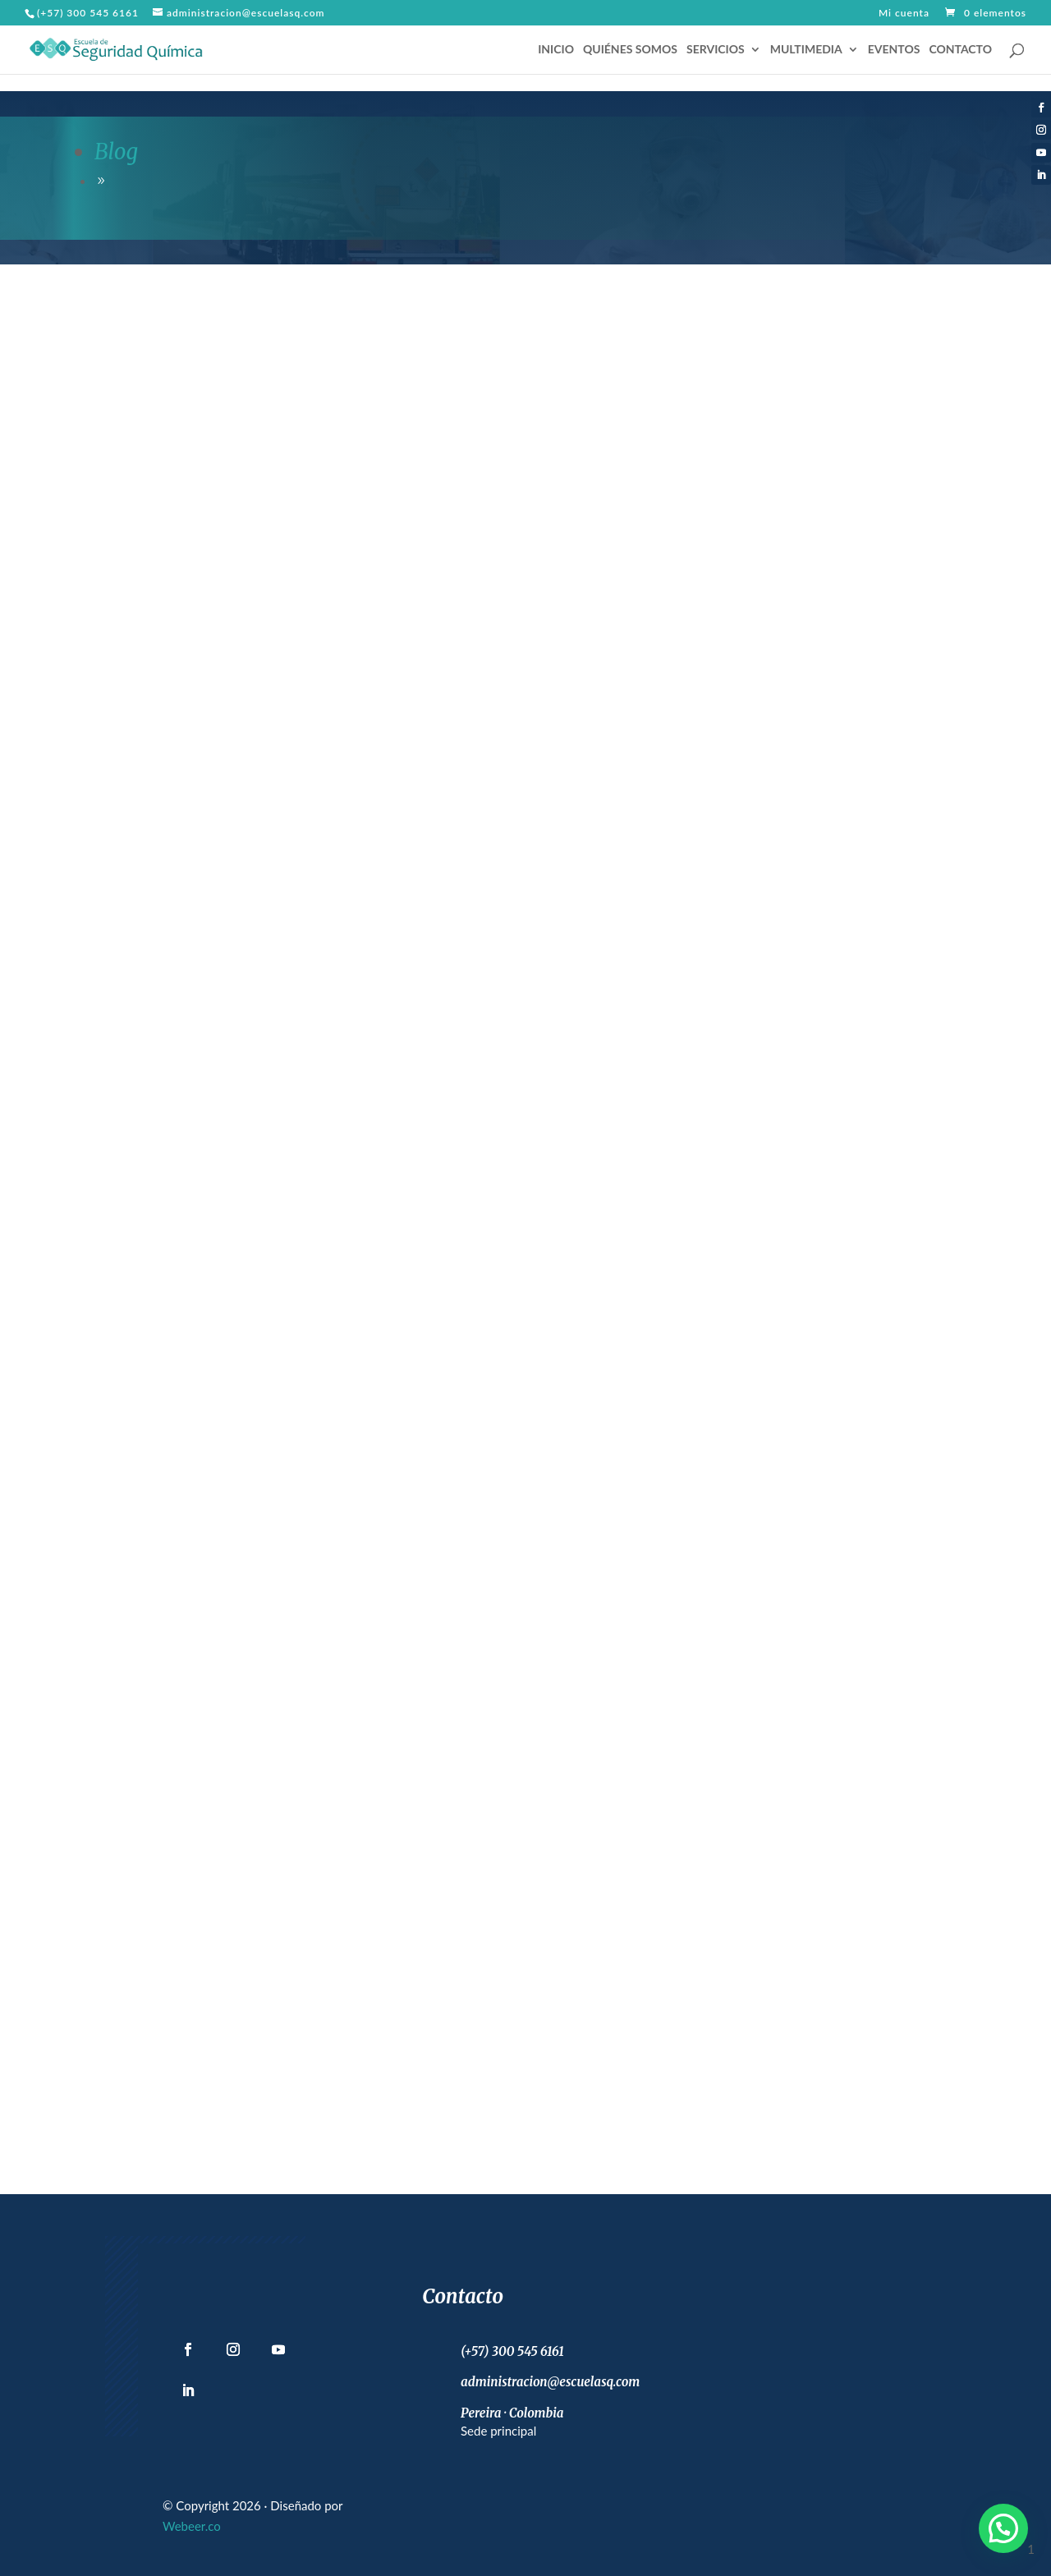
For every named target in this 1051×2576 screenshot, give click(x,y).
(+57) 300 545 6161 (88, 13)
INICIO (556, 50)
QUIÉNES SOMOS (630, 50)
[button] (1003, 2528)
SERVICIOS (715, 50)
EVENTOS (894, 50)
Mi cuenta (904, 13)
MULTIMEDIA (806, 50)
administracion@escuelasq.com (550, 2382)
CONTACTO (960, 50)
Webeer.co (192, 2526)
